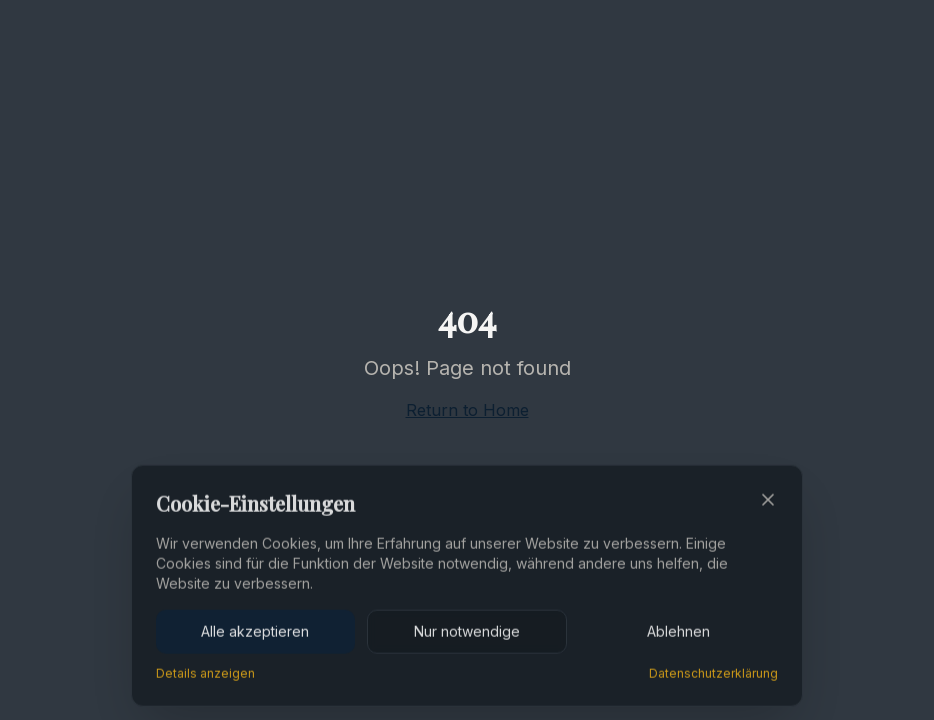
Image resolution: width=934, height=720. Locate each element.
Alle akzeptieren (255, 632)
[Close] (768, 501)
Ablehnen (678, 632)
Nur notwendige (467, 632)
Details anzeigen (205, 674)
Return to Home (467, 410)
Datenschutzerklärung (713, 674)
